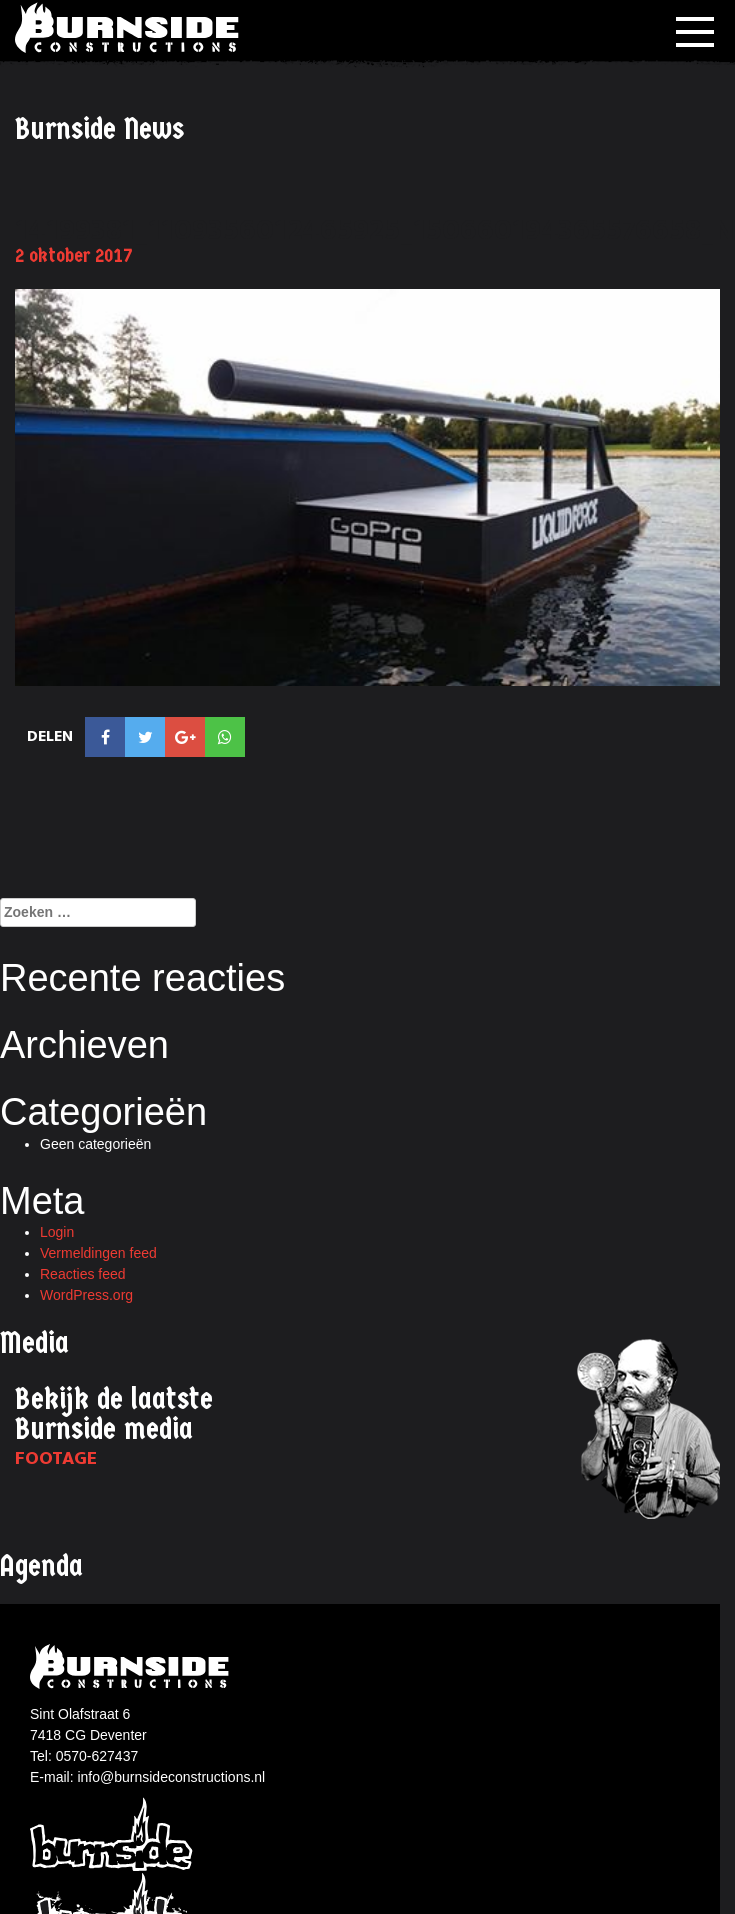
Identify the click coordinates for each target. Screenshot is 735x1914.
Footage (56, 1458)
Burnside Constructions (130, 27)
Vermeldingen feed (98, 1253)
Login (57, 1232)
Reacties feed (83, 1274)
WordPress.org (86, 1295)
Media (34, 1343)
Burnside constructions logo (132, 1666)
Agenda (41, 1566)
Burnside (112, 1833)
